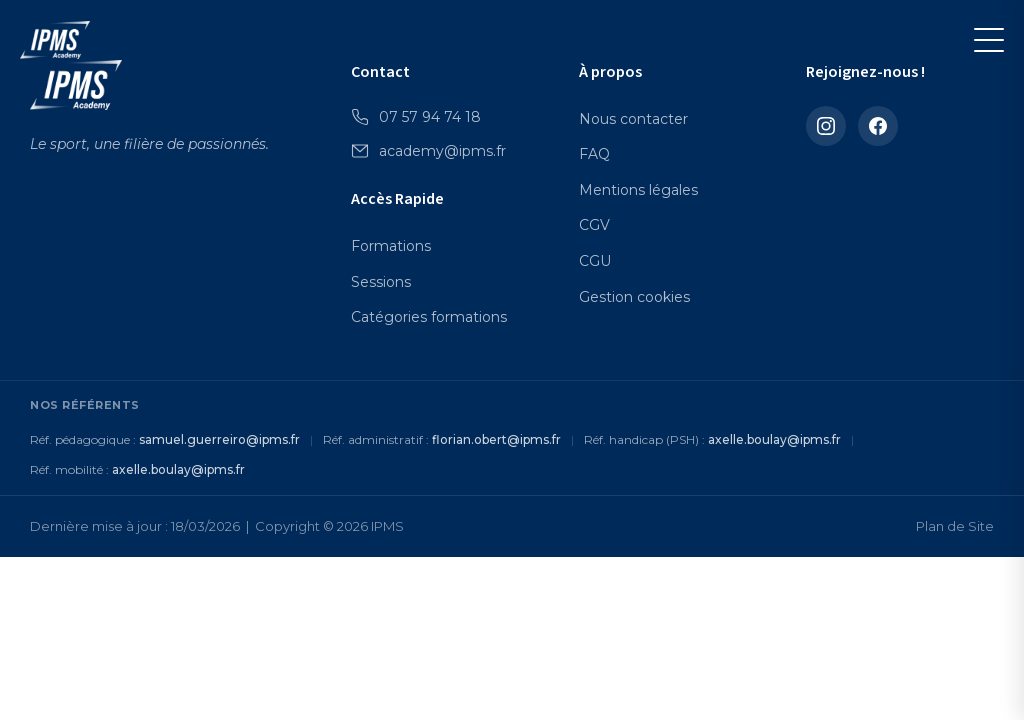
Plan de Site (955, 526)
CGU (595, 261)
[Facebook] (878, 126)
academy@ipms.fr (428, 151)
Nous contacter (633, 119)
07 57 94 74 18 (416, 117)
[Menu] (989, 40)
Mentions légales (638, 190)
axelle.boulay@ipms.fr (774, 439)
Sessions (381, 282)
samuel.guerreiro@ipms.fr (219, 439)
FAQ (594, 154)
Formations (391, 246)
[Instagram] (826, 126)
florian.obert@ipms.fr (496, 439)
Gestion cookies (634, 297)
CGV (594, 225)
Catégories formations (429, 317)
